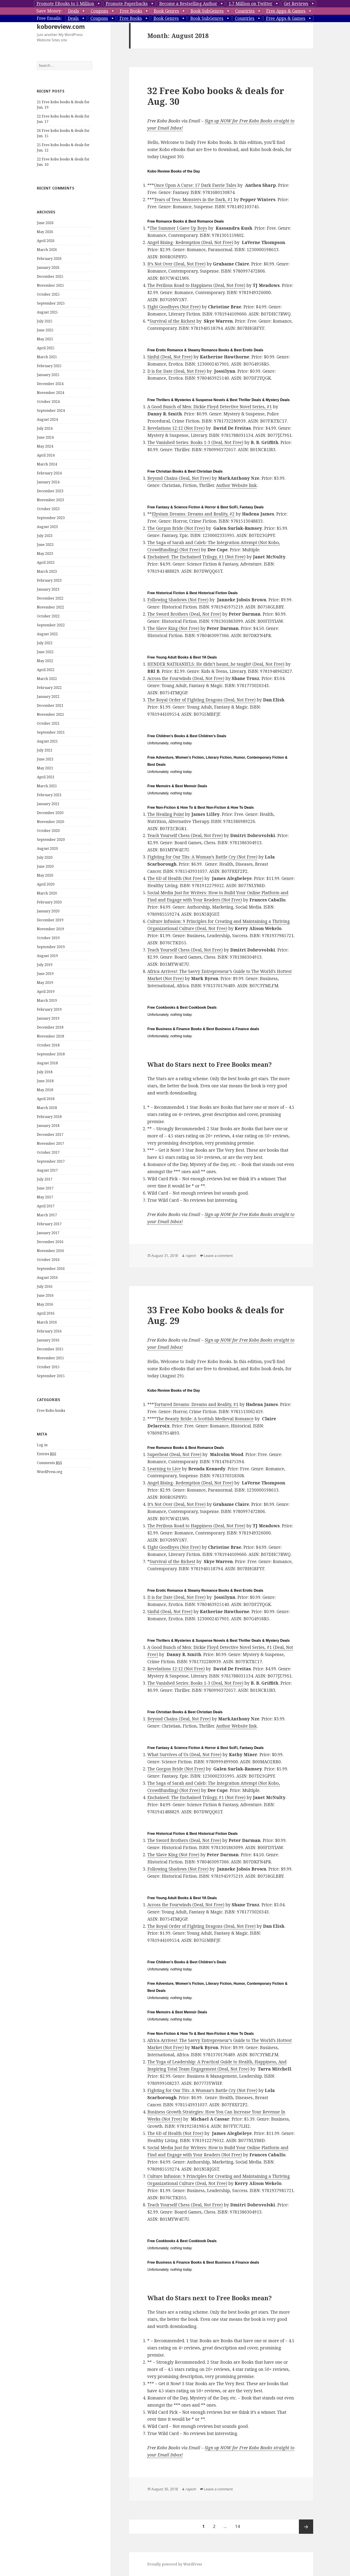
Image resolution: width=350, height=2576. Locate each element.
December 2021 (50, 705)
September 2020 (51, 839)
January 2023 (48, 589)
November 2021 (50, 714)
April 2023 (45, 562)
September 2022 (51, 625)
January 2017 (48, 1232)
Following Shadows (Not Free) (177, 600)
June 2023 (45, 544)
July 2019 (44, 964)
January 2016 (48, 1340)
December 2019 (50, 920)
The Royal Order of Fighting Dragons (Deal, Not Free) (201, 700)
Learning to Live (164, 1469)
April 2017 (45, 1206)
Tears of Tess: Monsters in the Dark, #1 (193, 199)
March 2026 (47, 249)
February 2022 (49, 687)
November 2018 (50, 1036)
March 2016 (47, 1322)
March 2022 (47, 678)
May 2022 (45, 660)
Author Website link (236, 485)
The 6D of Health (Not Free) (175, 878)
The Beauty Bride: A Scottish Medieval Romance (205, 1419)
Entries (46, 1453)
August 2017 (47, 1170)
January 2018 (48, 1125)
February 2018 (49, 1116)
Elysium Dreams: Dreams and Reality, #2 (193, 514)
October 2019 (48, 937)
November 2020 (50, 821)
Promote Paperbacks (127, 3)
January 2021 (48, 803)
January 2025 (48, 374)
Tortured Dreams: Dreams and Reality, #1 (196, 1404)
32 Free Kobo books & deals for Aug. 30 (215, 96)
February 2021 (49, 794)
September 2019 (51, 946)
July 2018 (44, 1071)
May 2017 (45, 1197)
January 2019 (48, 1018)
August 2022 (47, 633)
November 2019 (50, 928)
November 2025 (50, 285)
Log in (42, 1444)
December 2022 (50, 598)
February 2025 (49, 365)
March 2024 (47, 464)
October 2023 (48, 508)
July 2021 (44, 750)
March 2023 (47, 571)
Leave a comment (218, 1255)
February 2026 (49, 258)
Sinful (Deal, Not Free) (169, 357)
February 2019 (49, 1009)
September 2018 (51, 1054)
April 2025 (45, 347)
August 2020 (47, 848)
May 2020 (45, 875)
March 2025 (47, 356)
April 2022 (45, 669)
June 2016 (45, 1295)
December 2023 (50, 490)
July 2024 (44, 428)
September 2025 (51, 303)
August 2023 (47, 526)
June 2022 (45, 651)
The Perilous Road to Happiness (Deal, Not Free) (196, 285)
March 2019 (47, 1000)
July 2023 (44, 535)
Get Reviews (296, 3)
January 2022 (48, 696)
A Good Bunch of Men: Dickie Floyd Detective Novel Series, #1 (209, 407)
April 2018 (45, 1098)
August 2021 (47, 741)
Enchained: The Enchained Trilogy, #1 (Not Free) (196, 557)
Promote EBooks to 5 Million (65, 3)
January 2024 (48, 482)
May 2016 (45, 1304)
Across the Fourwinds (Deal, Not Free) (185, 678)
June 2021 (45, 759)
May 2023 (45, 553)
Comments (49, 1462)
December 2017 (50, 1134)
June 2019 (45, 973)
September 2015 (51, 1375)
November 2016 (50, 1250)
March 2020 (47, 893)
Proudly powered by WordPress (174, 2564)
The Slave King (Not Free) (173, 628)
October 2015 (48, 1366)
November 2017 (50, 1143)
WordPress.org (49, 1471)
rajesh (190, 1255)
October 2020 (48, 830)
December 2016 (50, 1241)
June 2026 (45, 222)
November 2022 (50, 607)
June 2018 (45, 1080)
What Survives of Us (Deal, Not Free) (184, 1754)
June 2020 (45, 866)
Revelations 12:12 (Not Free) (176, 428)
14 (239, 2524)
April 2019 (45, 991)
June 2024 (45, 437)
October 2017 (48, 1152)
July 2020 (44, 857)
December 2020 (50, 812)
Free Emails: (49, 18)
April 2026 (45, 240)
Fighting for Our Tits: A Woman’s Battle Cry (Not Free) (202, 857)
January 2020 (48, 911)
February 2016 (49, 1331)
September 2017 (51, 1161)
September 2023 (51, 517)
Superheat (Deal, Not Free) (174, 1454)
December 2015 (50, 1349)
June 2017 (45, 1188)
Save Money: (49, 11)
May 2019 (45, 982)
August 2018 (47, 1063)
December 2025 (50, 276)
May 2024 (45, 446)
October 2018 (48, 1045)
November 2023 (50, 499)
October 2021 (48, 723)
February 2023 (49, 580)
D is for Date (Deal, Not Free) (176, 371)
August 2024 (47, 419)
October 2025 (48, 294)
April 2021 (45, 776)
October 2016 (48, 1259)
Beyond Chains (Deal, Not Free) (179, 478)
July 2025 (44, 321)
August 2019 (47, 955)
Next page (306, 2526)
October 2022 (48, 616)
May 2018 (45, 1089)
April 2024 (45, 455)
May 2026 (45, 231)
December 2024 (50, 383)
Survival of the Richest (172, 321)
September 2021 (51, 732)
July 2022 (44, 642)
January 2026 (48, 267)
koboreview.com (61, 26)
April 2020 (45, 884)
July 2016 (44, 1286)
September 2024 (51, 410)
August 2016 (47, 1277)
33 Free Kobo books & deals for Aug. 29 (215, 1315)
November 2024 (50, 392)
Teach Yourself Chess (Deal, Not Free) (185, 835)
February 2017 (49, 1223)
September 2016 (51, 1268)
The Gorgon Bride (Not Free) (176, 528)
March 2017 (47, 1214)
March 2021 (47, 785)
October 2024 (48, 401)
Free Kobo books (51, 1410)
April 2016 (45, 1313)
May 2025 (45, 339)
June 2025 (45, 330)
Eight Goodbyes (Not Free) (174, 307)
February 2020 (49, 902)
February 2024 (49, 473)
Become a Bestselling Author (188, 3)
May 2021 (45, 768)
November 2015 (50, 1357)
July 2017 (44, 1179)
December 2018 (50, 1027)
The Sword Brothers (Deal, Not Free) (184, 614)
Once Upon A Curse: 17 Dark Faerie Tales (195, 185)
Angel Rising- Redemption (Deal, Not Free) (190, 242)
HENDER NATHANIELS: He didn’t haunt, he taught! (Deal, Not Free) (215, 664)
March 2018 (47, 1107)
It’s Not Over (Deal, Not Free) (176, 264)
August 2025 (47, 312)
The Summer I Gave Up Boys (178, 228)
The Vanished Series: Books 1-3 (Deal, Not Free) (195, 442)
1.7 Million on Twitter (250, 3)
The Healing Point (165, 814)
